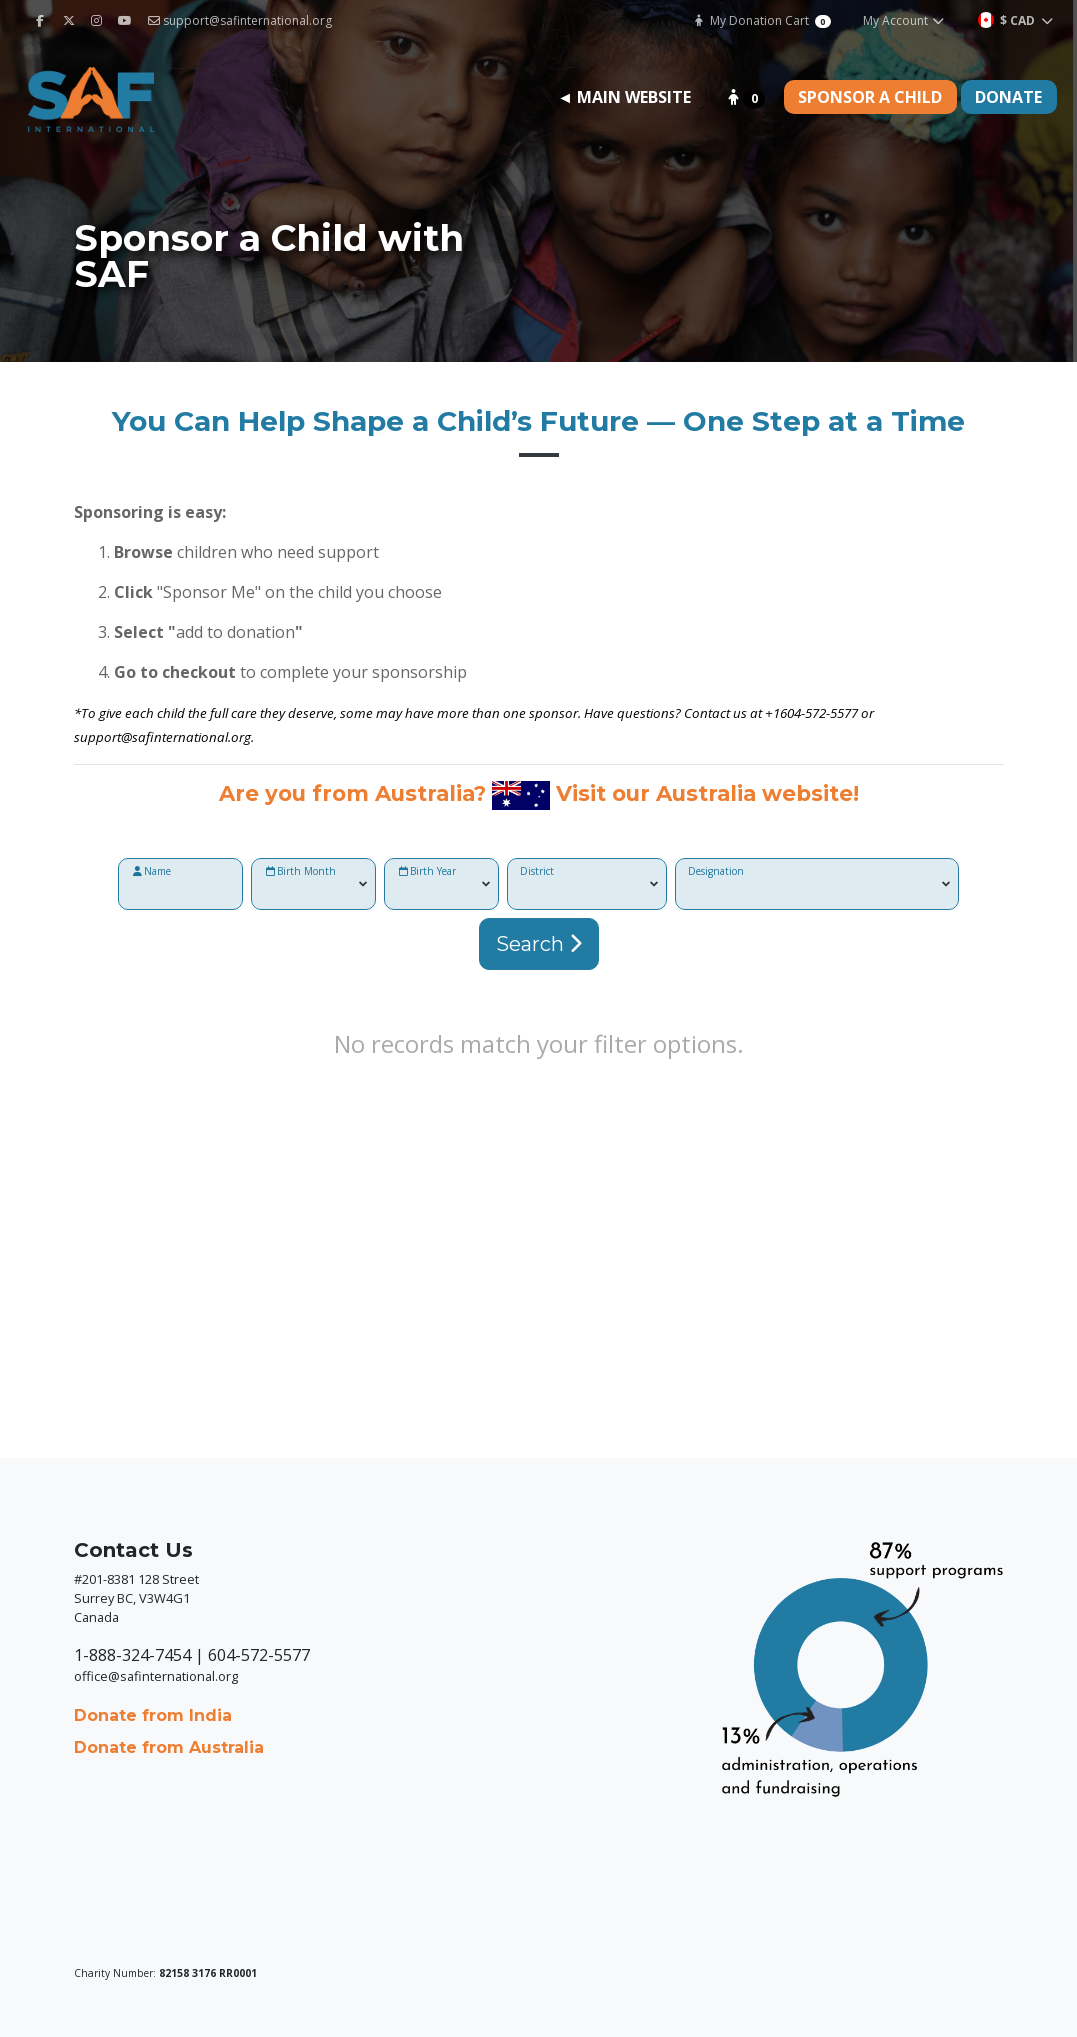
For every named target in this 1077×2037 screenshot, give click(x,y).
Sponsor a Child (870, 97)
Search (539, 944)
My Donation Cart (761, 20)
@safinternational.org (186, 737)
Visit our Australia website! (707, 793)
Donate (1008, 97)
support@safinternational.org (240, 20)
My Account (904, 20)
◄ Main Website (624, 97)
